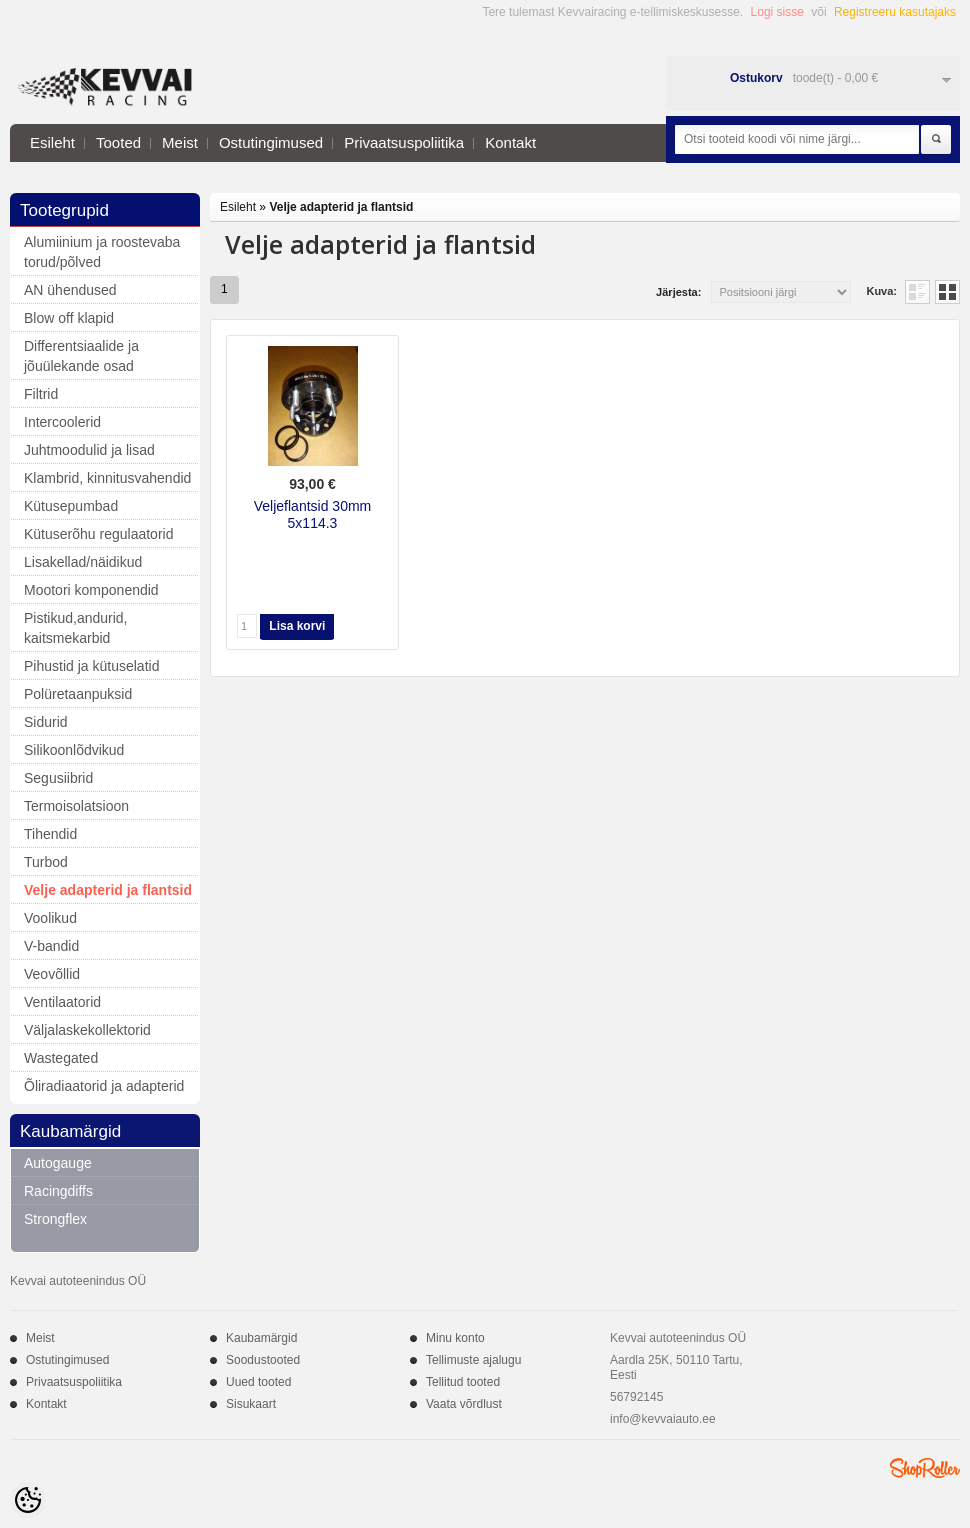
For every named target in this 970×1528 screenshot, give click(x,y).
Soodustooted (263, 1360)
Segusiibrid (58, 778)
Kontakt (510, 142)
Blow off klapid (69, 318)
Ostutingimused (271, 142)
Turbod (46, 862)
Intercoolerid (62, 422)
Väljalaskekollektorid (87, 1030)
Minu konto (455, 1338)
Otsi (936, 140)
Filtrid (41, 394)
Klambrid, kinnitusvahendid (107, 478)
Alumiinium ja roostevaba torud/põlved (102, 252)
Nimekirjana (917, 292)
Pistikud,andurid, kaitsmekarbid (76, 628)
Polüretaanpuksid (78, 694)
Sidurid (46, 722)
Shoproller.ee (925, 1468)
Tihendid (50, 834)
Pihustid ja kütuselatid (91, 666)
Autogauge (58, 1163)
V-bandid (51, 946)
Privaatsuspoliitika (404, 142)
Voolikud (50, 918)
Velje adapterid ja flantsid (108, 890)
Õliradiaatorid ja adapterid (104, 1086)
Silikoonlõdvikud (74, 750)
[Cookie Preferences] (28, 1500)
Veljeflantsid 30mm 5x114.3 (313, 514)
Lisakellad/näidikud (83, 562)
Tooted (118, 142)
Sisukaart (251, 1404)
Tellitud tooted (463, 1382)
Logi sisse (777, 12)
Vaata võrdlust (464, 1404)
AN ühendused (70, 290)
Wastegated (61, 1058)
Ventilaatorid (62, 1002)
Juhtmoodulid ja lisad (89, 450)
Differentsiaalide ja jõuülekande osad (81, 356)
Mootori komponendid (91, 590)
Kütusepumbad (71, 506)
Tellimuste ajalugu (473, 1360)
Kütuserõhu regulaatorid (98, 534)
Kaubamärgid (261, 1338)
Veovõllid (52, 974)
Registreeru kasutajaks (895, 12)
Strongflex (55, 1219)
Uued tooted (258, 1382)
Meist (180, 142)
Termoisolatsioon (76, 806)
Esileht (52, 142)
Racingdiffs (58, 1191)
